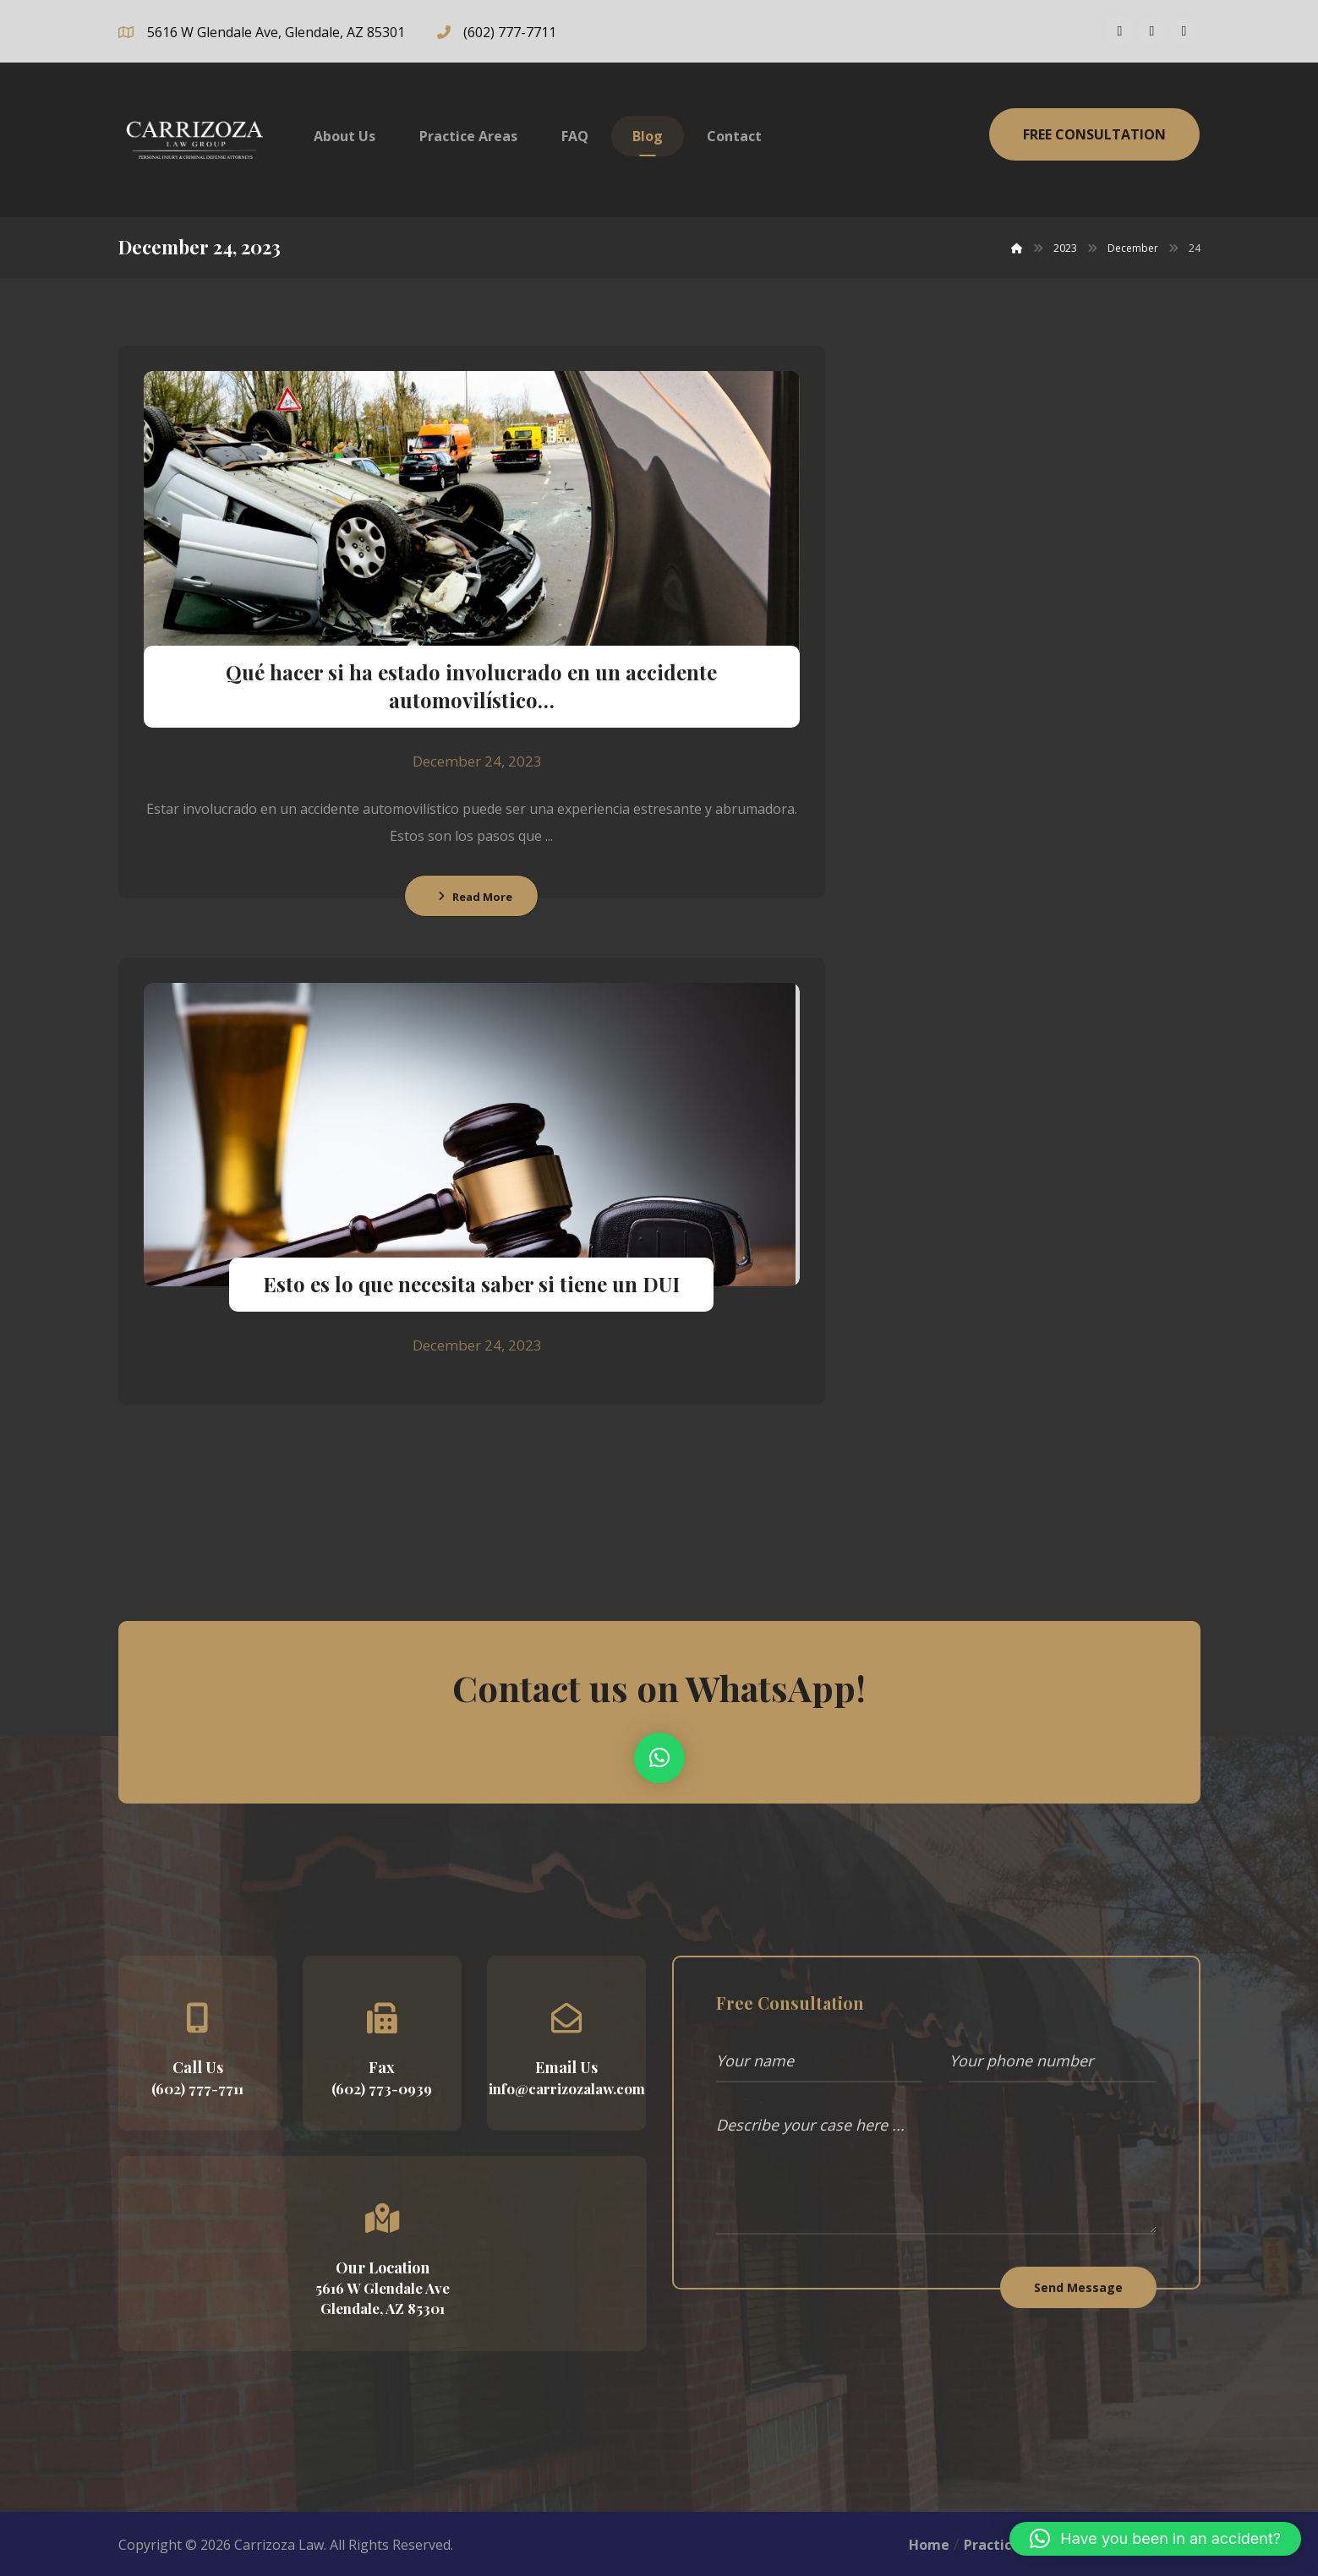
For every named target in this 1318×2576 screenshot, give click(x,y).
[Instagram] (1151, 30)
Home (929, 2544)
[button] (659, 1758)
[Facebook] (1119, 30)
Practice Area (1009, 2544)
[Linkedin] (1183, 30)
